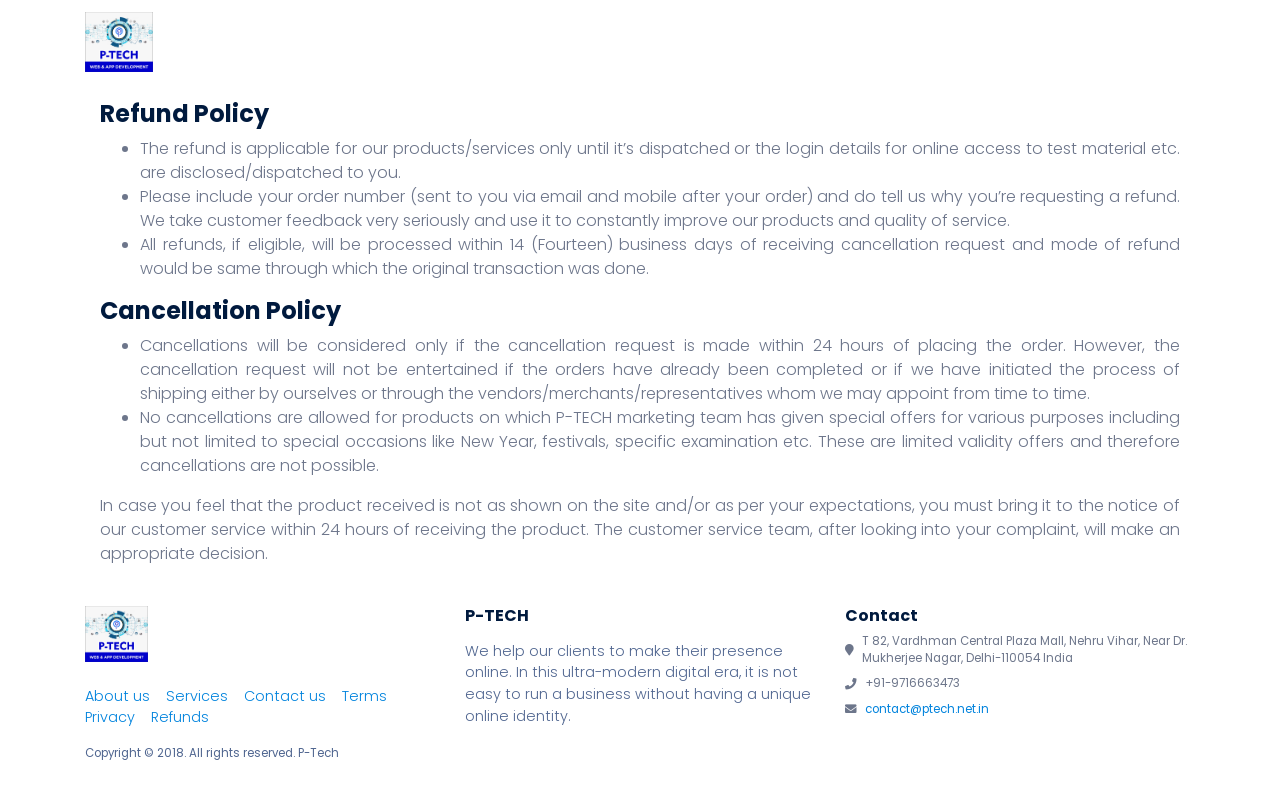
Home (696, 44)
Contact (1141, 44)
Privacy (110, 717)
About (785, 44)
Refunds (180, 717)
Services (883, 44)
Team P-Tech (1012, 44)
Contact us (285, 696)
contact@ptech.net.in (927, 709)
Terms (364, 696)
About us (117, 696)
